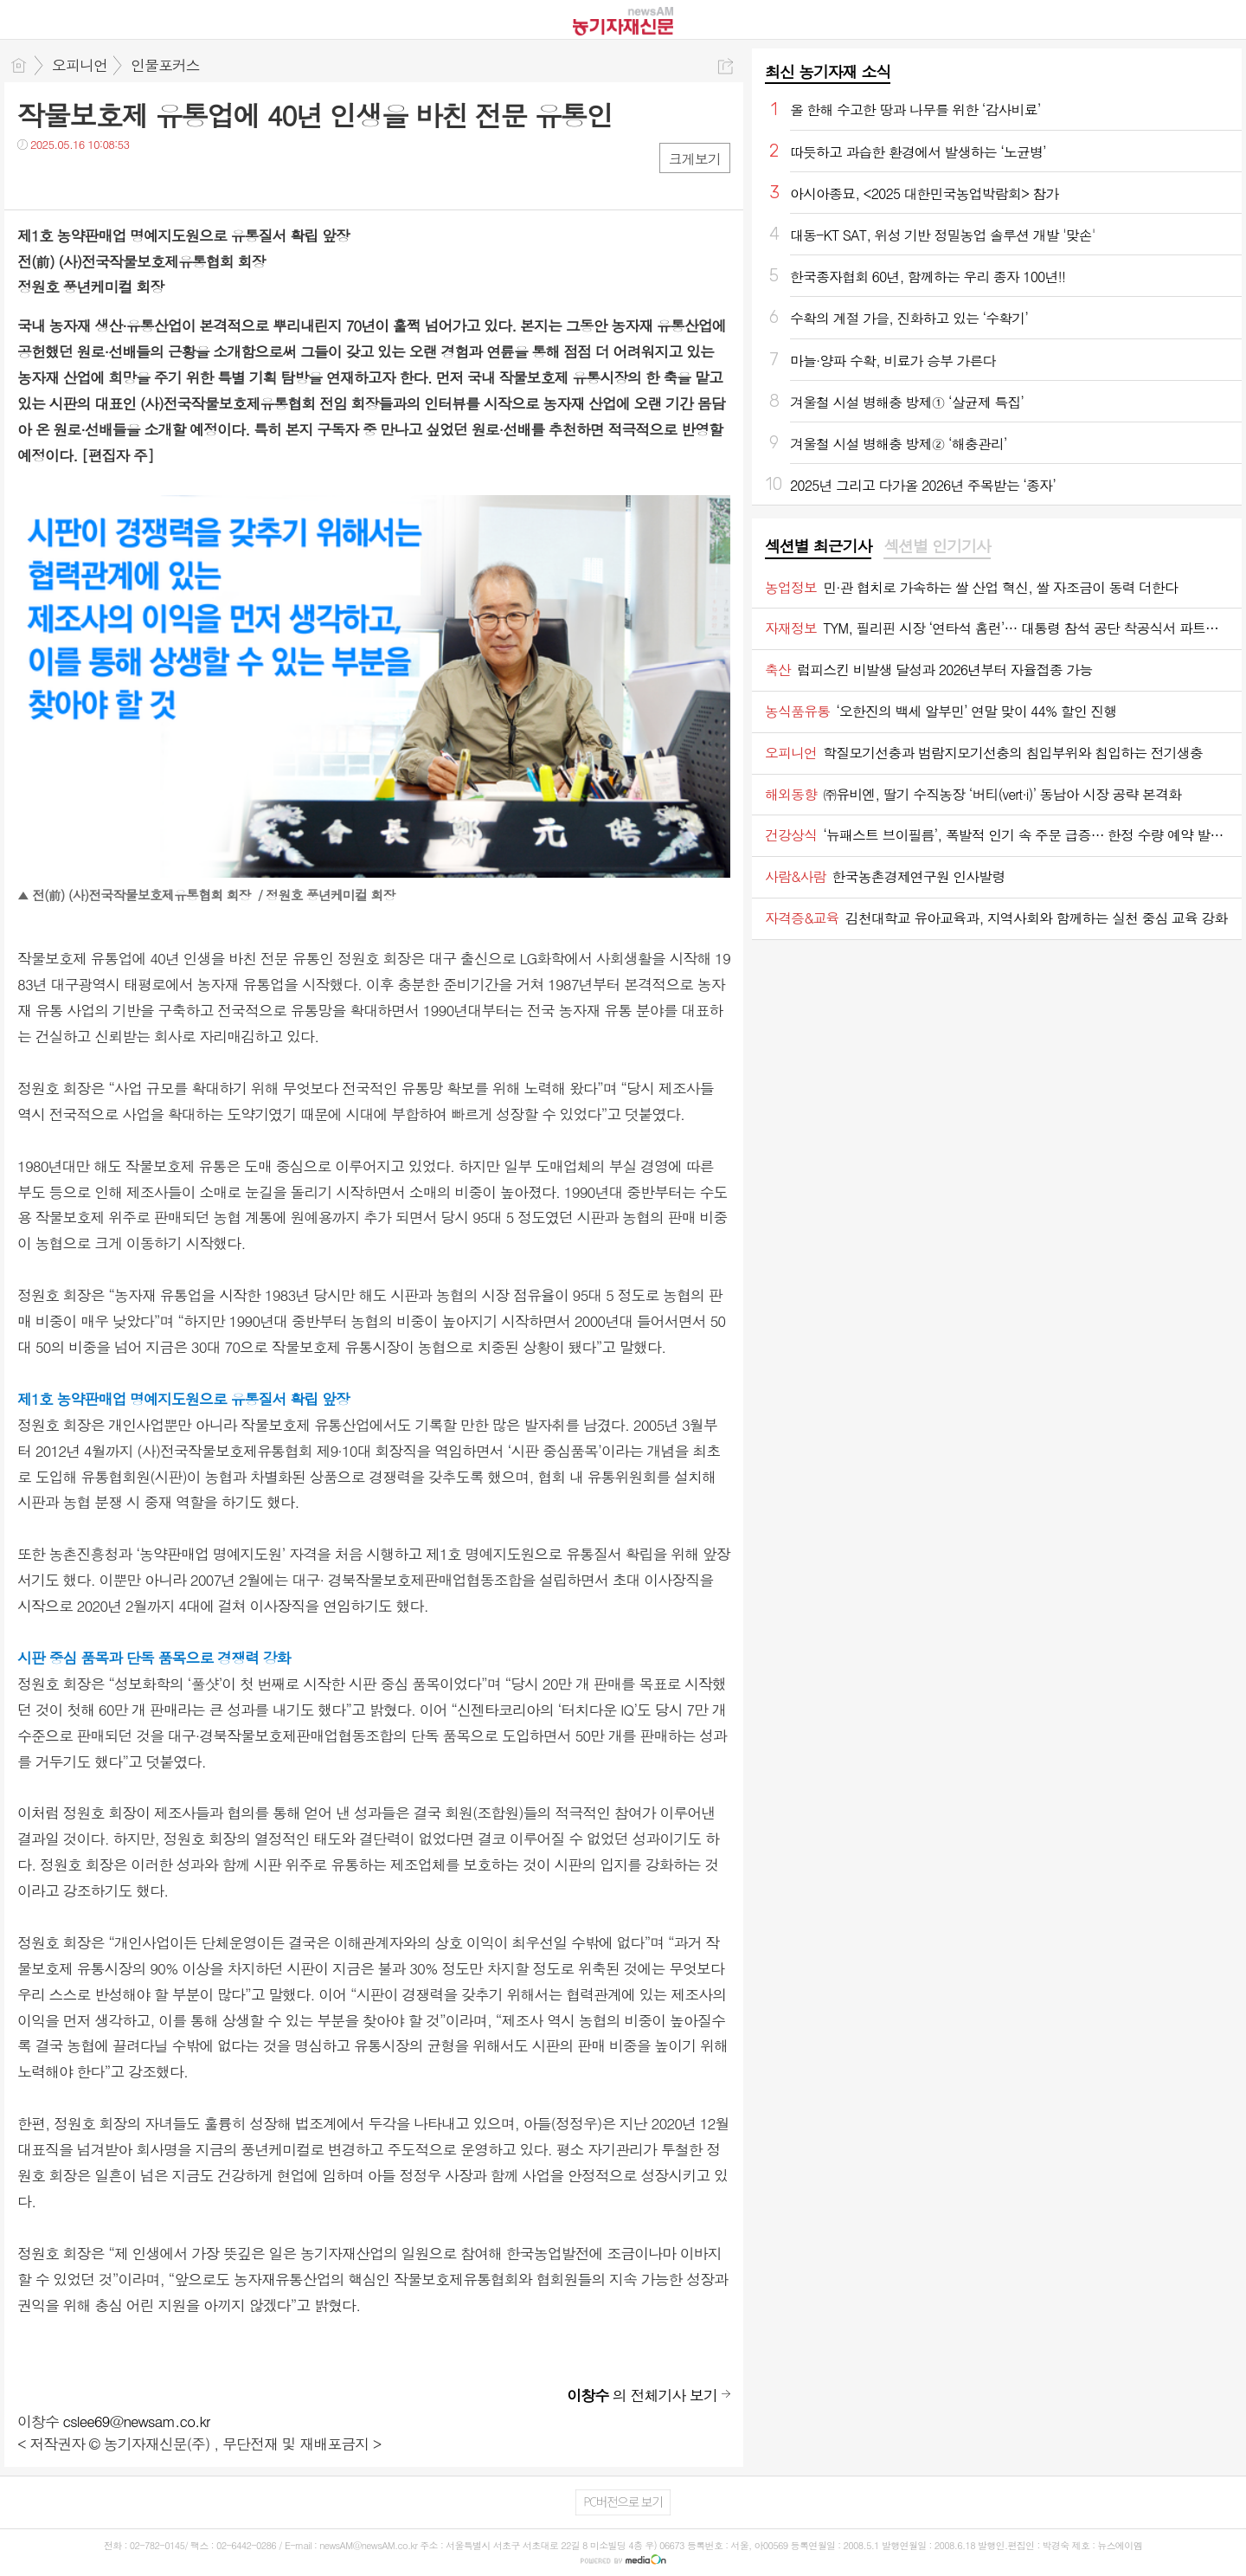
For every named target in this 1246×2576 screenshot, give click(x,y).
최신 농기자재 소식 (827, 71)
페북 (32, 179)
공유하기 (725, 66)
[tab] (818, 547)
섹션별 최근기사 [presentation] (818, 546)
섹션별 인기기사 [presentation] (936, 546)
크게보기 (695, 159)
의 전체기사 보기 (642, 2395)
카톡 (102, 179)
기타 (136, 179)
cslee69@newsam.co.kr (136, 2421)
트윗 (67, 179)
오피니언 (79, 65)
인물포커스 (165, 65)
